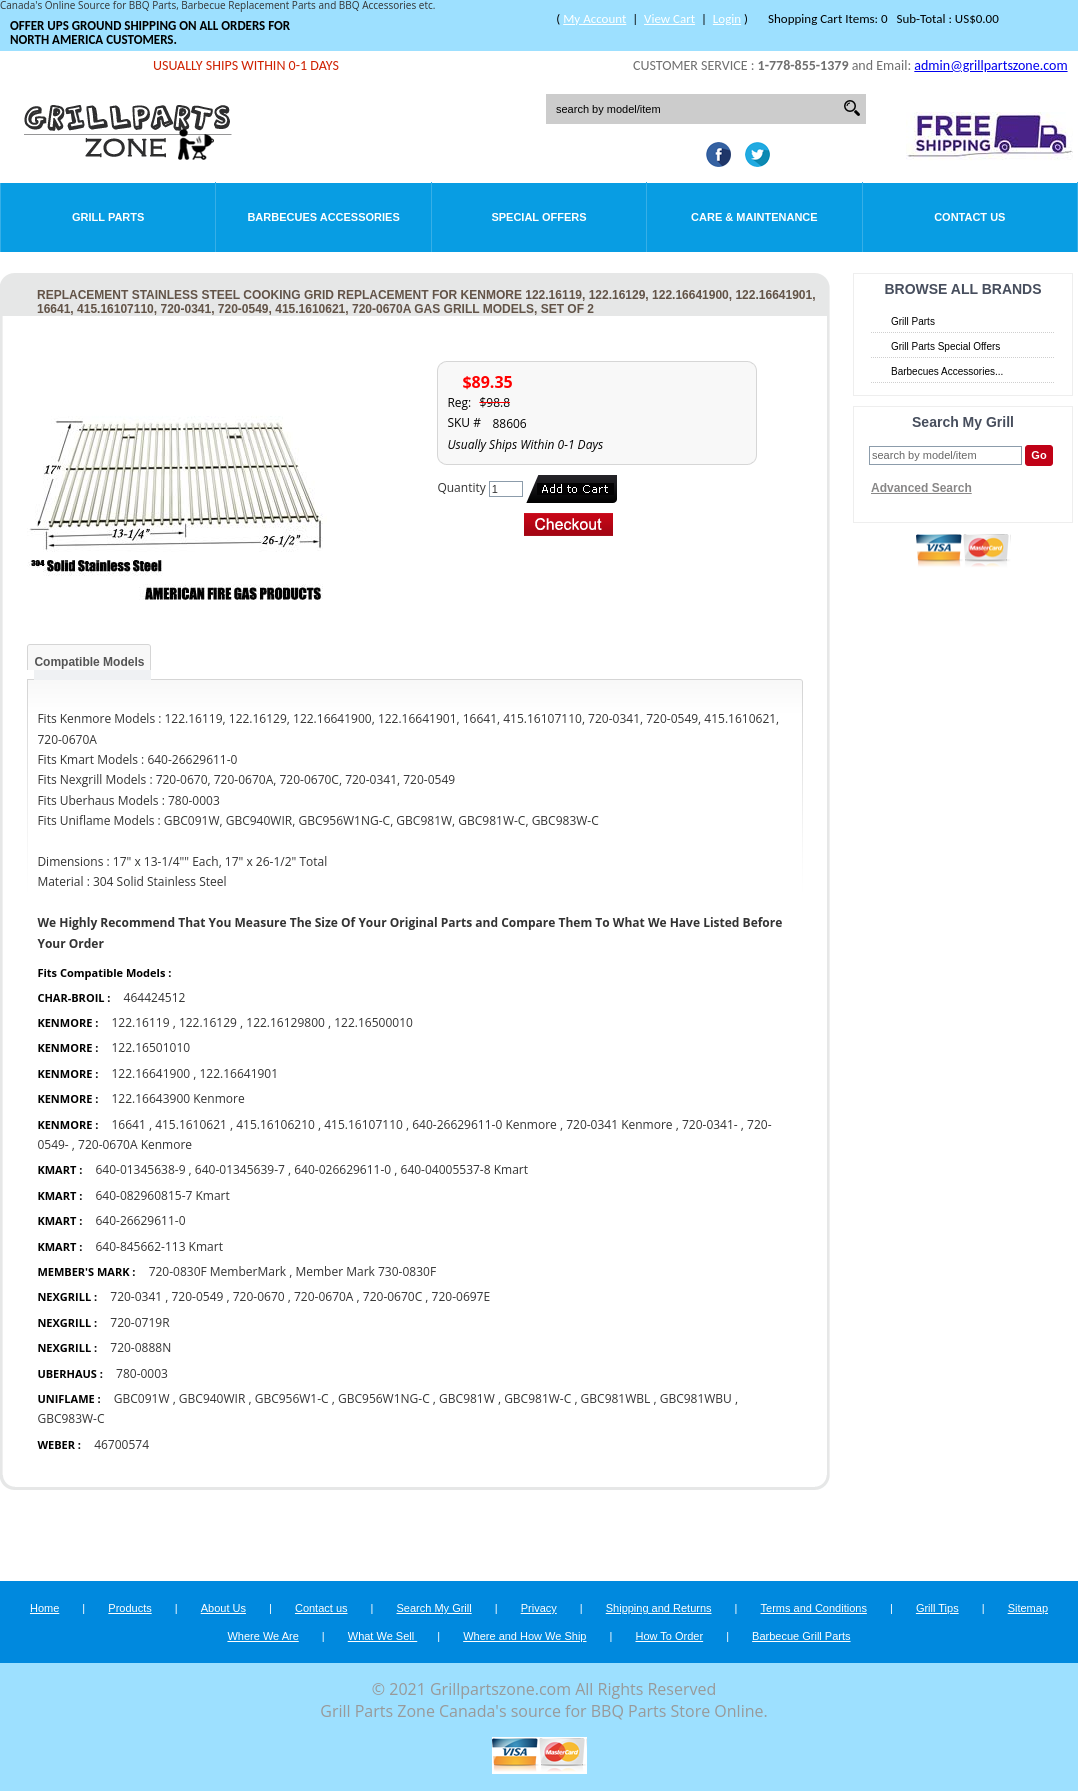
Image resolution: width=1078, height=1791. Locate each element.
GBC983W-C (70, 1418)
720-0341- (710, 1124)
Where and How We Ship (524, 1636)
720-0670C (392, 1296)
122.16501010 (150, 1047)
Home (44, 1608)
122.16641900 (150, 1073)
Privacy (539, 1608)
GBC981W (467, 1398)
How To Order (669, 1636)
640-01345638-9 (140, 1169)
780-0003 (142, 1373)
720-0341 (136, 1296)
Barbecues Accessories (323, 217)
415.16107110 (363, 1124)
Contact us (321, 1608)
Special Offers (538, 217)
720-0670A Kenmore (135, 1144)
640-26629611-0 (140, 1220)
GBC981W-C (537, 1398)
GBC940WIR (212, 1398)
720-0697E (461, 1296)
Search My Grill (434, 1608)
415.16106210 (275, 1124)
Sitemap (1028, 1608)
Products (129, 1608)
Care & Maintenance (754, 217)
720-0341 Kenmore (619, 1124)
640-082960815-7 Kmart (162, 1195)
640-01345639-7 (240, 1169)
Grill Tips (937, 1608)
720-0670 (259, 1296)
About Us (223, 1608)
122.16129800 (285, 1022)
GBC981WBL (616, 1398)
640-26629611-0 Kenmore (484, 1124)
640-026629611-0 (342, 1169)
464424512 (155, 997)
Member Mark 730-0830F (365, 1271)
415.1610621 (191, 1124)
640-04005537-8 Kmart (464, 1169)
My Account (594, 18)
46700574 (121, 1444)
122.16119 (140, 1022)
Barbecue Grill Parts (801, 1636)
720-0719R (139, 1322)
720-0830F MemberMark (218, 1271)
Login (727, 18)
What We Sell (383, 1636)
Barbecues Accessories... (947, 371)
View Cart (669, 18)
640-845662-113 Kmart (158, 1246)
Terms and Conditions (814, 1608)
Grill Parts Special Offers (945, 346)
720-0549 (198, 1296)
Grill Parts (108, 217)
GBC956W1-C (292, 1398)
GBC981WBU (696, 1398)
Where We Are (262, 1636)
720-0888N (140, 1347)
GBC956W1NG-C (384, 1398)
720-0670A (323, 1296)
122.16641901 (238, 1073)
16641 (128, 1124)
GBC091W (142, 1398)
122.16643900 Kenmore (177, 1098)
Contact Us (969, 217)
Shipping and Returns (659, 1608)
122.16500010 (373, 1022)
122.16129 (208, 1022)
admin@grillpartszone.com (990, 65)
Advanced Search (921, 488)
